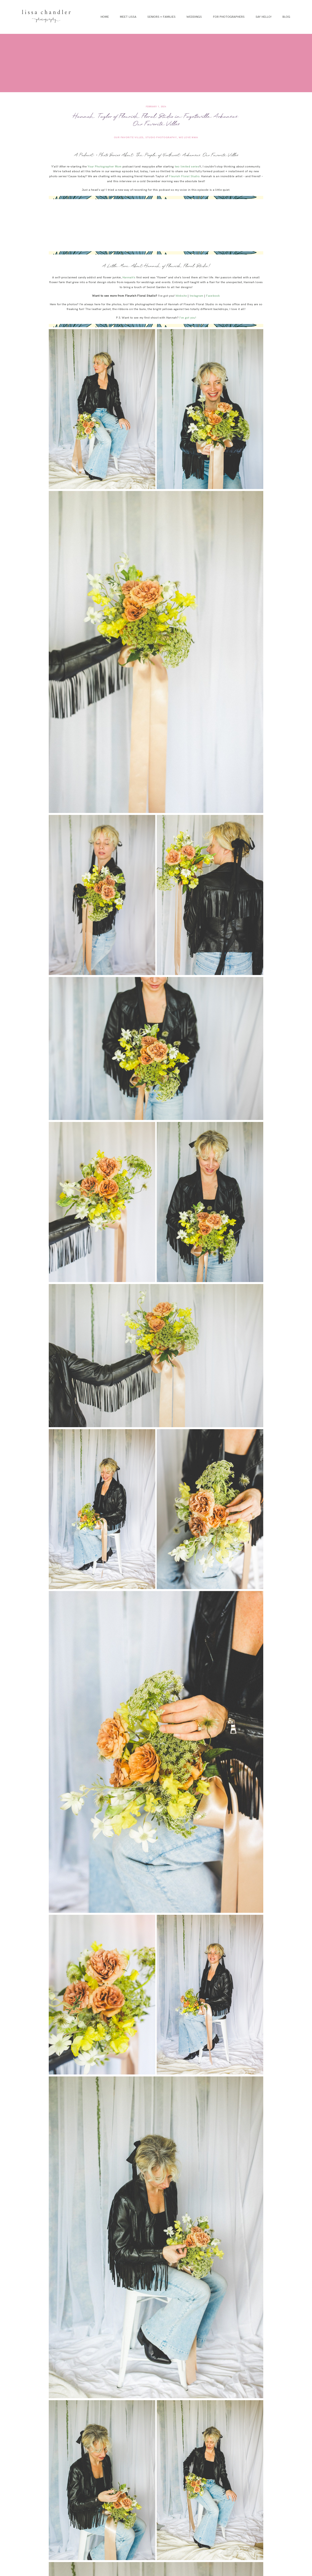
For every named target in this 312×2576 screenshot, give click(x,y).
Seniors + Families (161, 17)
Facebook (213, 295)
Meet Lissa (128, 17)
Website (181, 295)
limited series (189, 166)
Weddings (194, 17)
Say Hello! (263, 17)
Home (104, 17)
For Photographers (229, 17)
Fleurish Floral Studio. (184, 176)
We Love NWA (188, 137)
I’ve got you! (187, 317)
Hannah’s (128, 277)
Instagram (196, 295)
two (177, 166)
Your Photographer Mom (104, 166)
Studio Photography (161, 137)
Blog (286, 17)
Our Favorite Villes (128, 137)
